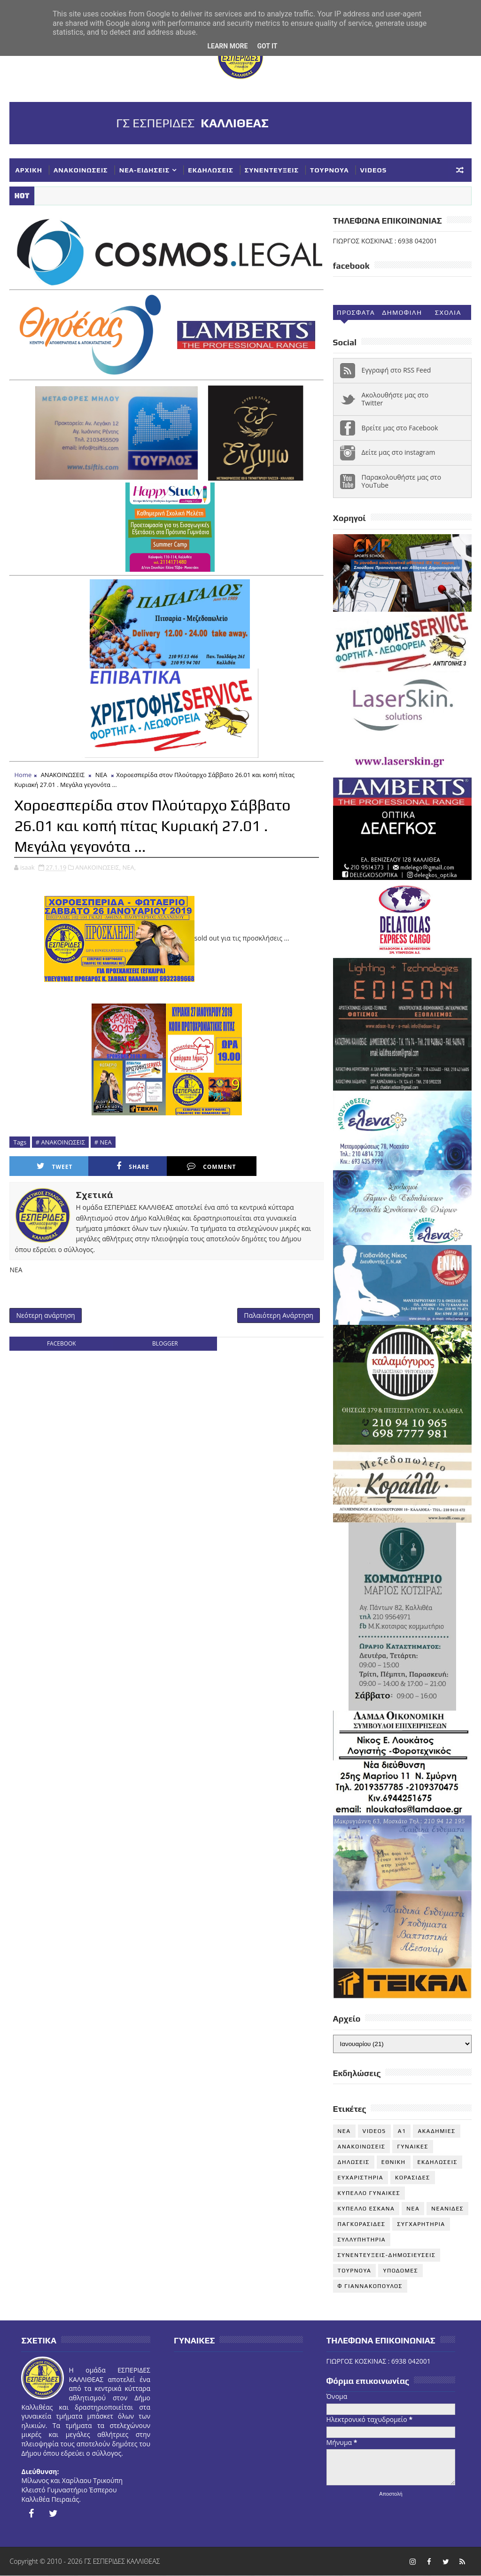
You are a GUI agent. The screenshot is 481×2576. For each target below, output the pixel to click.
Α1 (402, 2131)
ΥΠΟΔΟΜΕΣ (400, 2270)
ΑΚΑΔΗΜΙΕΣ (436, 2131)
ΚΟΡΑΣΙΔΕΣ (412, 2177)
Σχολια (448, 312)
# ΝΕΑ (103, 1142)
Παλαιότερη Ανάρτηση (278, 1315)
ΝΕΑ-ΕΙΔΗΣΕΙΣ (144, 170)
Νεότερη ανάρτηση (45, 1315)
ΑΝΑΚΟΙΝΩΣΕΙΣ (81, 170)
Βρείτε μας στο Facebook (400, 427)
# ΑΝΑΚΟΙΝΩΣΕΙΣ (60, 1142)
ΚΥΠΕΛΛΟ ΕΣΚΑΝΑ (366, 2208)
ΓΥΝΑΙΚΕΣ (412, 2146)
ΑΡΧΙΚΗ (28, 170)
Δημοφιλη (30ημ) (402, 314)
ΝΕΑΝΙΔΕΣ (447, 2208)
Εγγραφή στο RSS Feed (396, 370)
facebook (61, 1343)
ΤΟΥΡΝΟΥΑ (329, 170)
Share (132, 1166)
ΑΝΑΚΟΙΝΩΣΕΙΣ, (98, 867)
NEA (344, 2131)
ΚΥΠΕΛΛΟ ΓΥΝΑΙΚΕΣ (369, 2193)
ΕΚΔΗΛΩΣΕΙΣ (210, 170)
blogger (165, 1343)
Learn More (227, 46)
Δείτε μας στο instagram (398, 452)
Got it (267, 46)
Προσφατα (356, 312)
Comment (211, 1166)
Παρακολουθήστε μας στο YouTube (402, 481)
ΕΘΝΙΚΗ (393, 2162)
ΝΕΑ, (129, 867)
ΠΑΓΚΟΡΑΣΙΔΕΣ (362, 2224)
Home (22, 774)
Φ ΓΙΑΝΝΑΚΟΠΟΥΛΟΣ (370, 2286)
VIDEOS (373, 170)
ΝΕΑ (101, 774)
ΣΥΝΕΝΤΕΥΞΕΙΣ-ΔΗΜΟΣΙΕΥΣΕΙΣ (387, 2255)
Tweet (55, 1166)
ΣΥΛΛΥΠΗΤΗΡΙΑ (362, 2239)
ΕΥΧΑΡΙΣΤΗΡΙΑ (360, 2177)
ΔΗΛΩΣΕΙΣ (354, 2162)
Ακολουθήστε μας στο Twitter (395, 398)
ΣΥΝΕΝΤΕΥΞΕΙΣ (272, 170)
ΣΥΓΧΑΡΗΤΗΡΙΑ (421, 2224)
